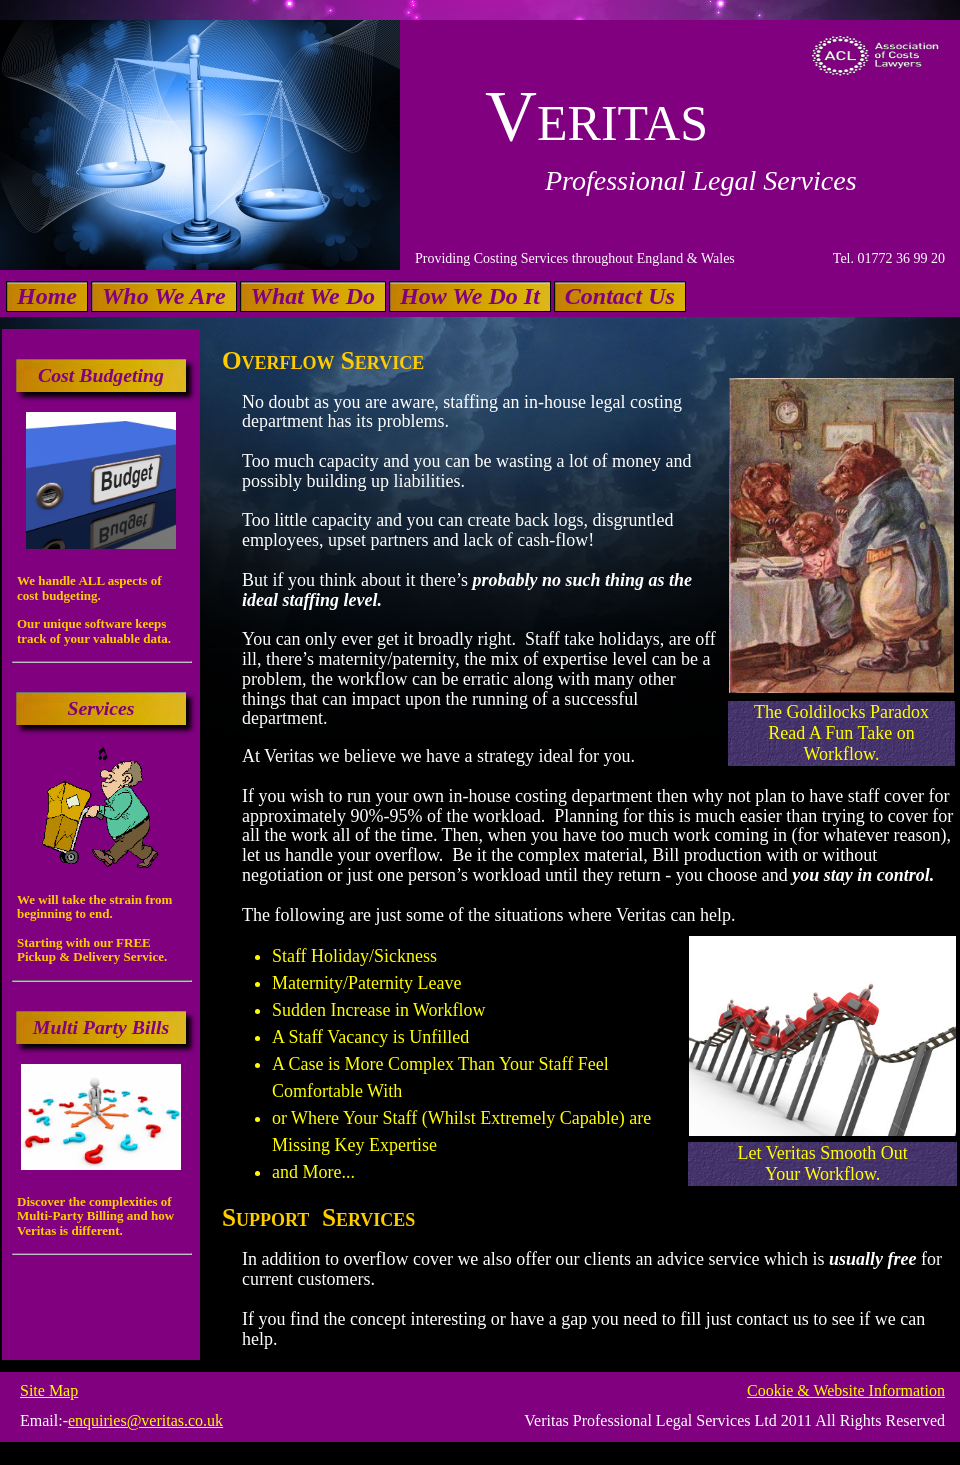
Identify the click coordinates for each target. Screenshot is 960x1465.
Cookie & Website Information (846, 1390)
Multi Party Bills (101, 1027)
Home (47, 296)
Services (100, 708)
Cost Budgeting (101, 375)
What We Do (313, 296)
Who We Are (164, 296)
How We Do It (470, 296)
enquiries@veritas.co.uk (145, 1420)
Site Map (49, 1390)
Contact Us (620, 296)
